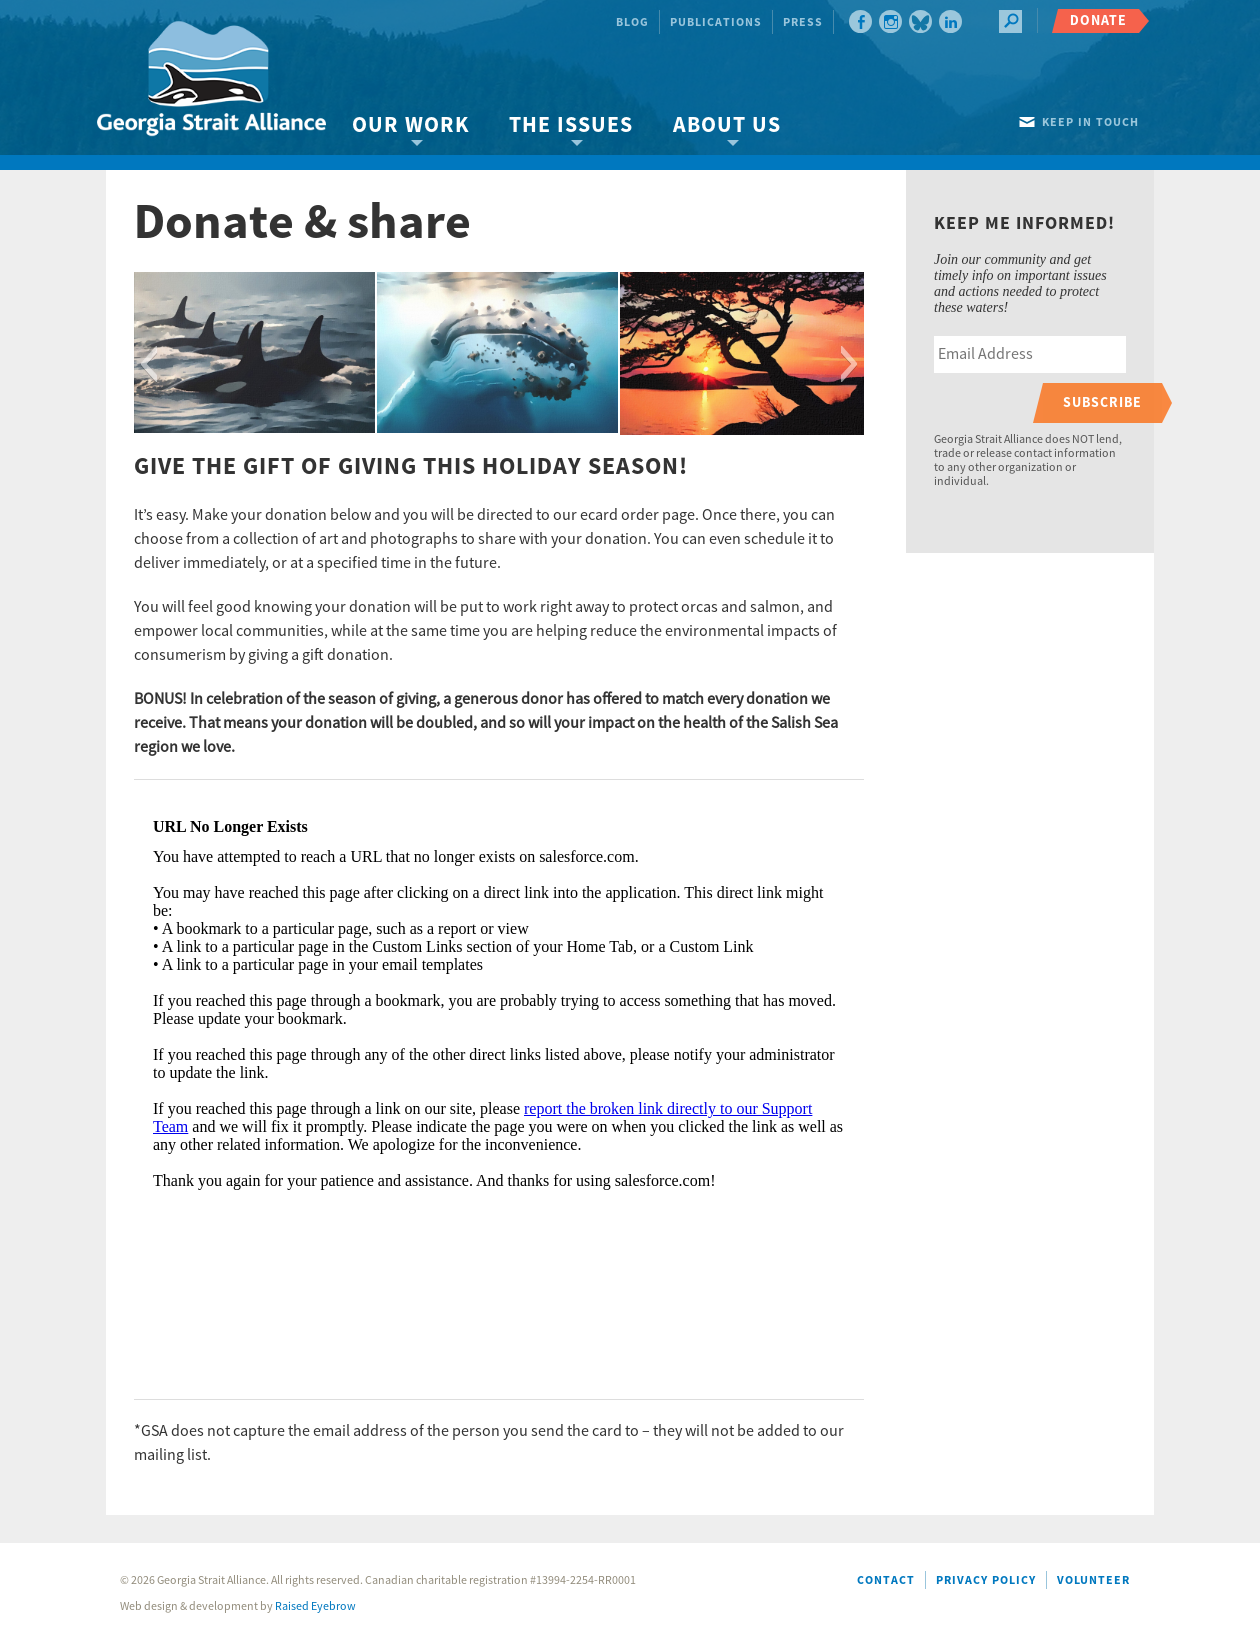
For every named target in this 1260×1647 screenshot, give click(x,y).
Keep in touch (1090, 122)
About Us (727, 125)
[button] (148, 364)
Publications (716, 22)
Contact (886, 1580)
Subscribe (1102, 402)
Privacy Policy (986, 1580)
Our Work (410, 125)
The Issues (571, 125)
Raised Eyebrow (315, 1606)
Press (803, 22)
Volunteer (1093, 1580)
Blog (632, 22)
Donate (1098, 20)
